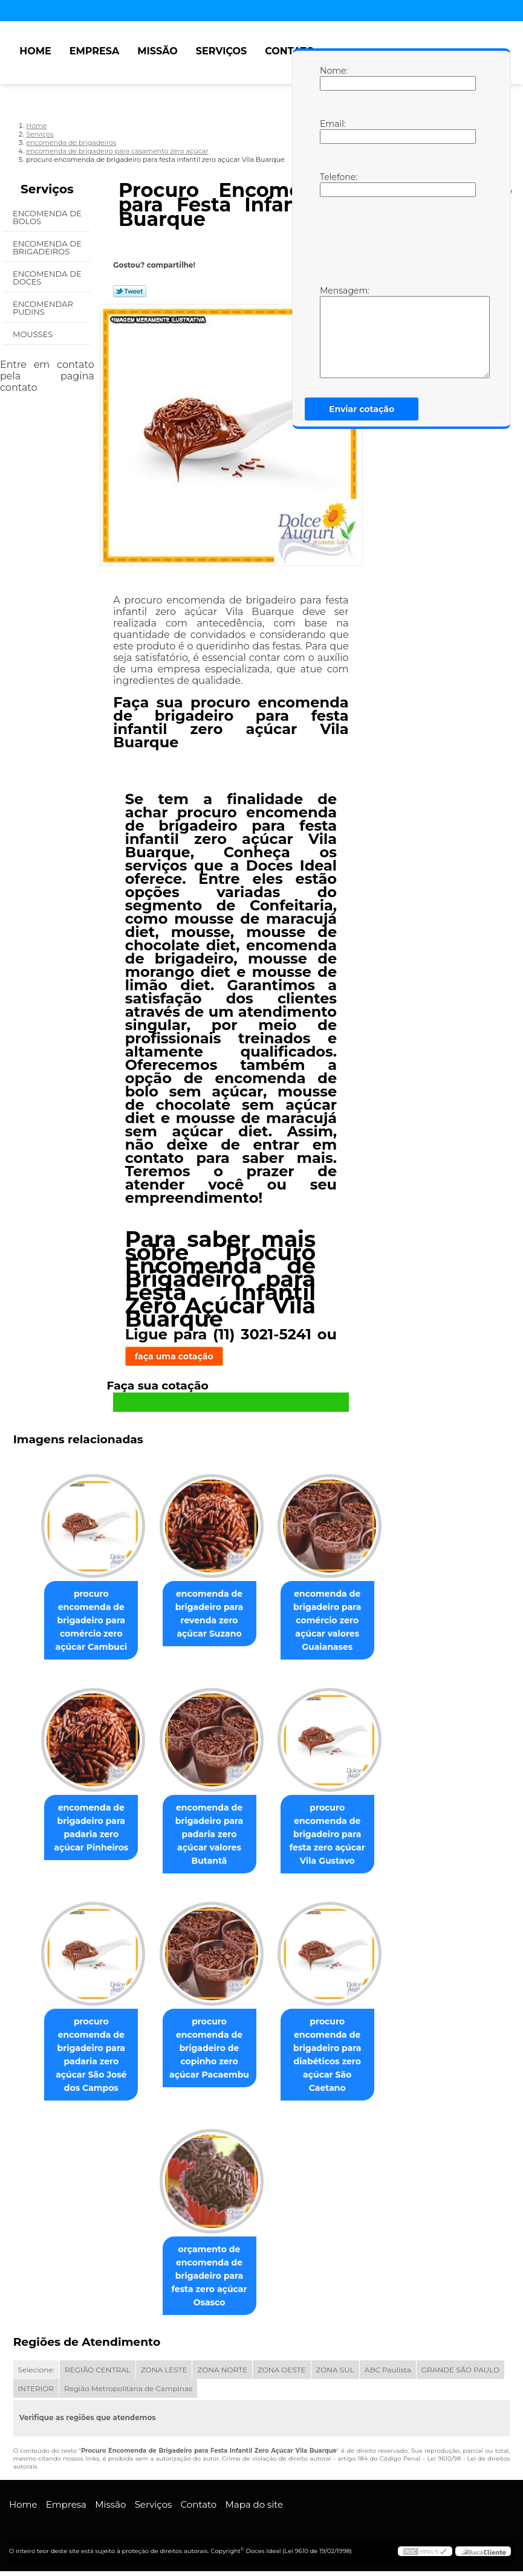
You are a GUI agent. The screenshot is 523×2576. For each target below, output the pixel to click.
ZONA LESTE (164, 2374)
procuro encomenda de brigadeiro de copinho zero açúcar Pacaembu (209, 2052)
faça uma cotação (174, 1356)
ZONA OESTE (282, 2374)
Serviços (221, 51)
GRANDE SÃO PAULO (460, 2374)
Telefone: (332, 184)
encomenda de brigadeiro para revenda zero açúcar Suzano (209, 1614)
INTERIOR (36, 2393)
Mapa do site (254, 2509)
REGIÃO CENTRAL (98, 2374)
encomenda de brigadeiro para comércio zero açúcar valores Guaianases (332, 1621)
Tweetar (129, 291)
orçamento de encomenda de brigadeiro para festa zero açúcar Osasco (209, 2281)
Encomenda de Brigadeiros (47, 247)
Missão (157, 51)
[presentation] (397, 239)
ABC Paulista (388, 2374)
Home (35, 51)
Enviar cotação (361, 409)
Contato (289, 51)
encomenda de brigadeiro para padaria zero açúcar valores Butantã (209, 1837)
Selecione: (36, 2374)
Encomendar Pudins (43, 308)
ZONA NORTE (222, 2374)
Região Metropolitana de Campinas (128, 2393)
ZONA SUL (335, 2374)
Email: (332, 131)
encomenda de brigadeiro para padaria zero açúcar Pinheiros (86, 1830)
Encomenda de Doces (47, 277)
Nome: (332, 78)
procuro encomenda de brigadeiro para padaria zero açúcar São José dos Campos (86, 2058)
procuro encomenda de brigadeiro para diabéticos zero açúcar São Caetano (332, 2058)
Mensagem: (332, 331)
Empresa (95, 51)
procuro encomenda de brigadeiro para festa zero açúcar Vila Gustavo (332, 1837)
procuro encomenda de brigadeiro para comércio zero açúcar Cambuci (86, 1621)
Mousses (34, 334)
